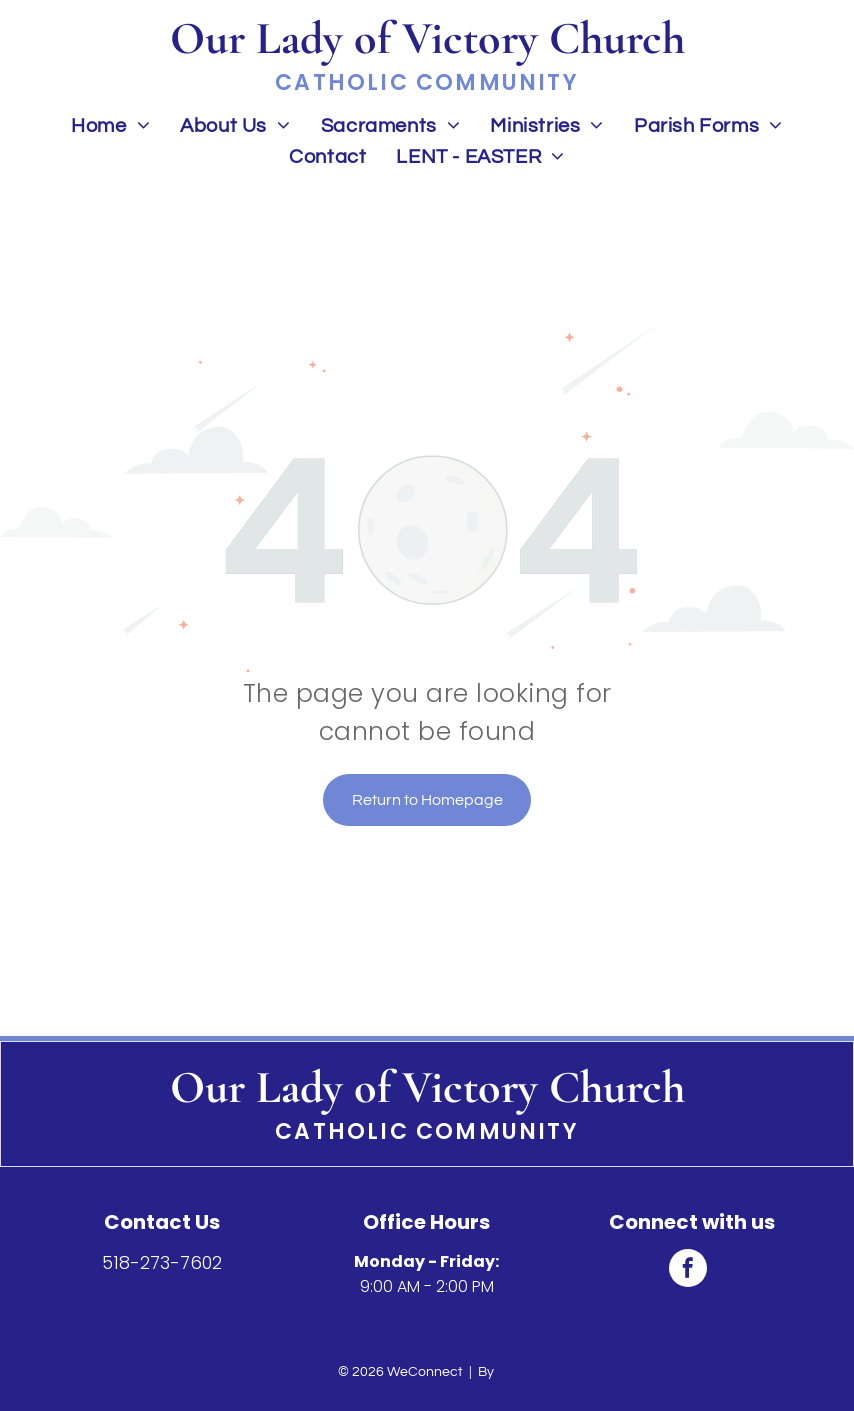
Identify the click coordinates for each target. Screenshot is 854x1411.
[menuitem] (110, 125)
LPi (506, 1372)
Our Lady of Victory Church (427, 1087)
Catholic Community (427, 1131)
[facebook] (688, 1270)
